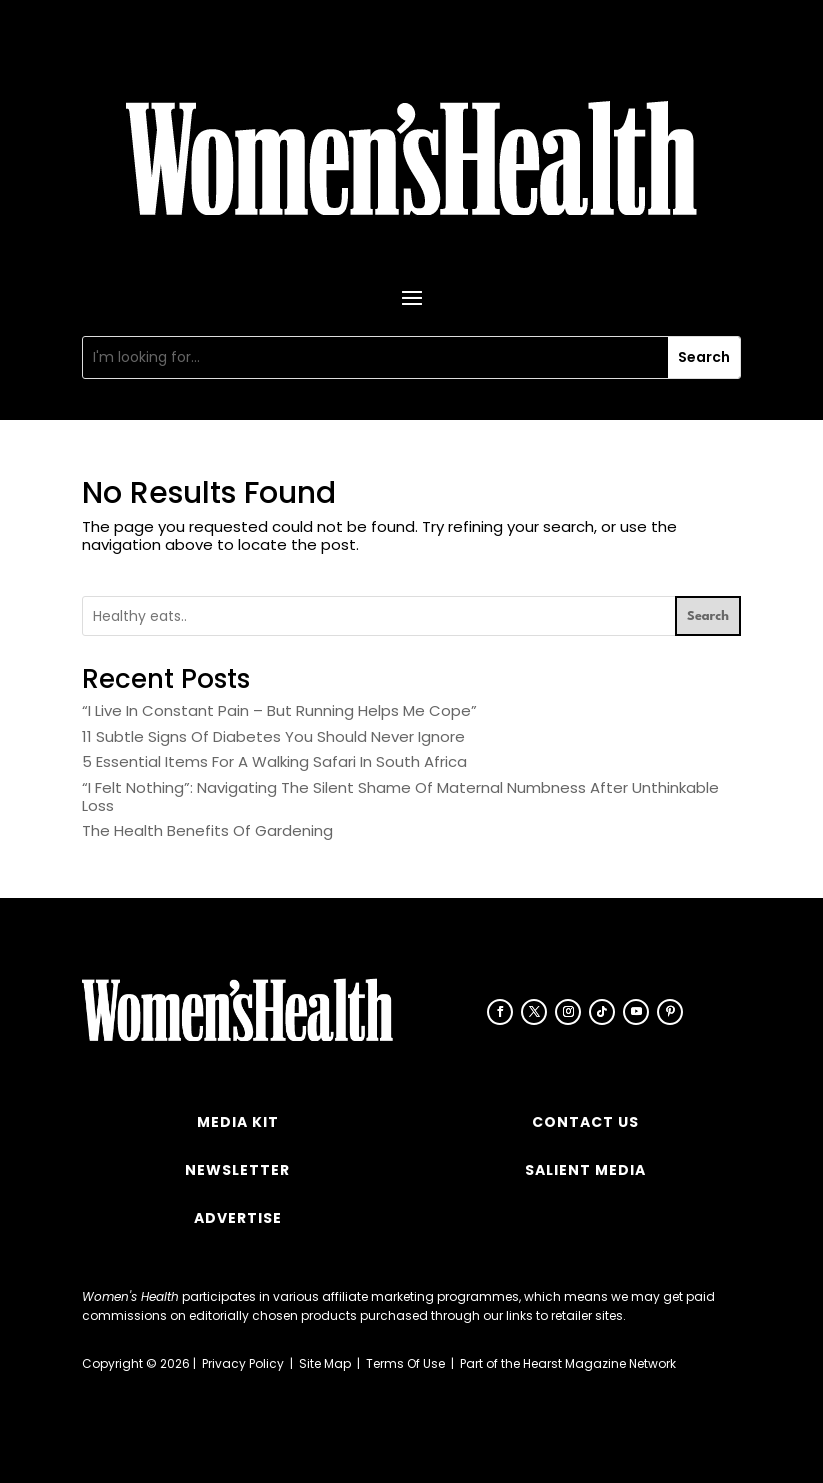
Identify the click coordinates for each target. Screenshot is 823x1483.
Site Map (325, 1363)
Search (708, 616)
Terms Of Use (405, 1363)
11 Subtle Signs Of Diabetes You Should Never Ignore (273, 736)
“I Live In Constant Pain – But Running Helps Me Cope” (279, 710)
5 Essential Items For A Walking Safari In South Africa (274, 761)
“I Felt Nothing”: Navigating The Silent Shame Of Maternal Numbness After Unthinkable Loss (400, 796)
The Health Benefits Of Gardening (207, 830)
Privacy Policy (243, 1363)
